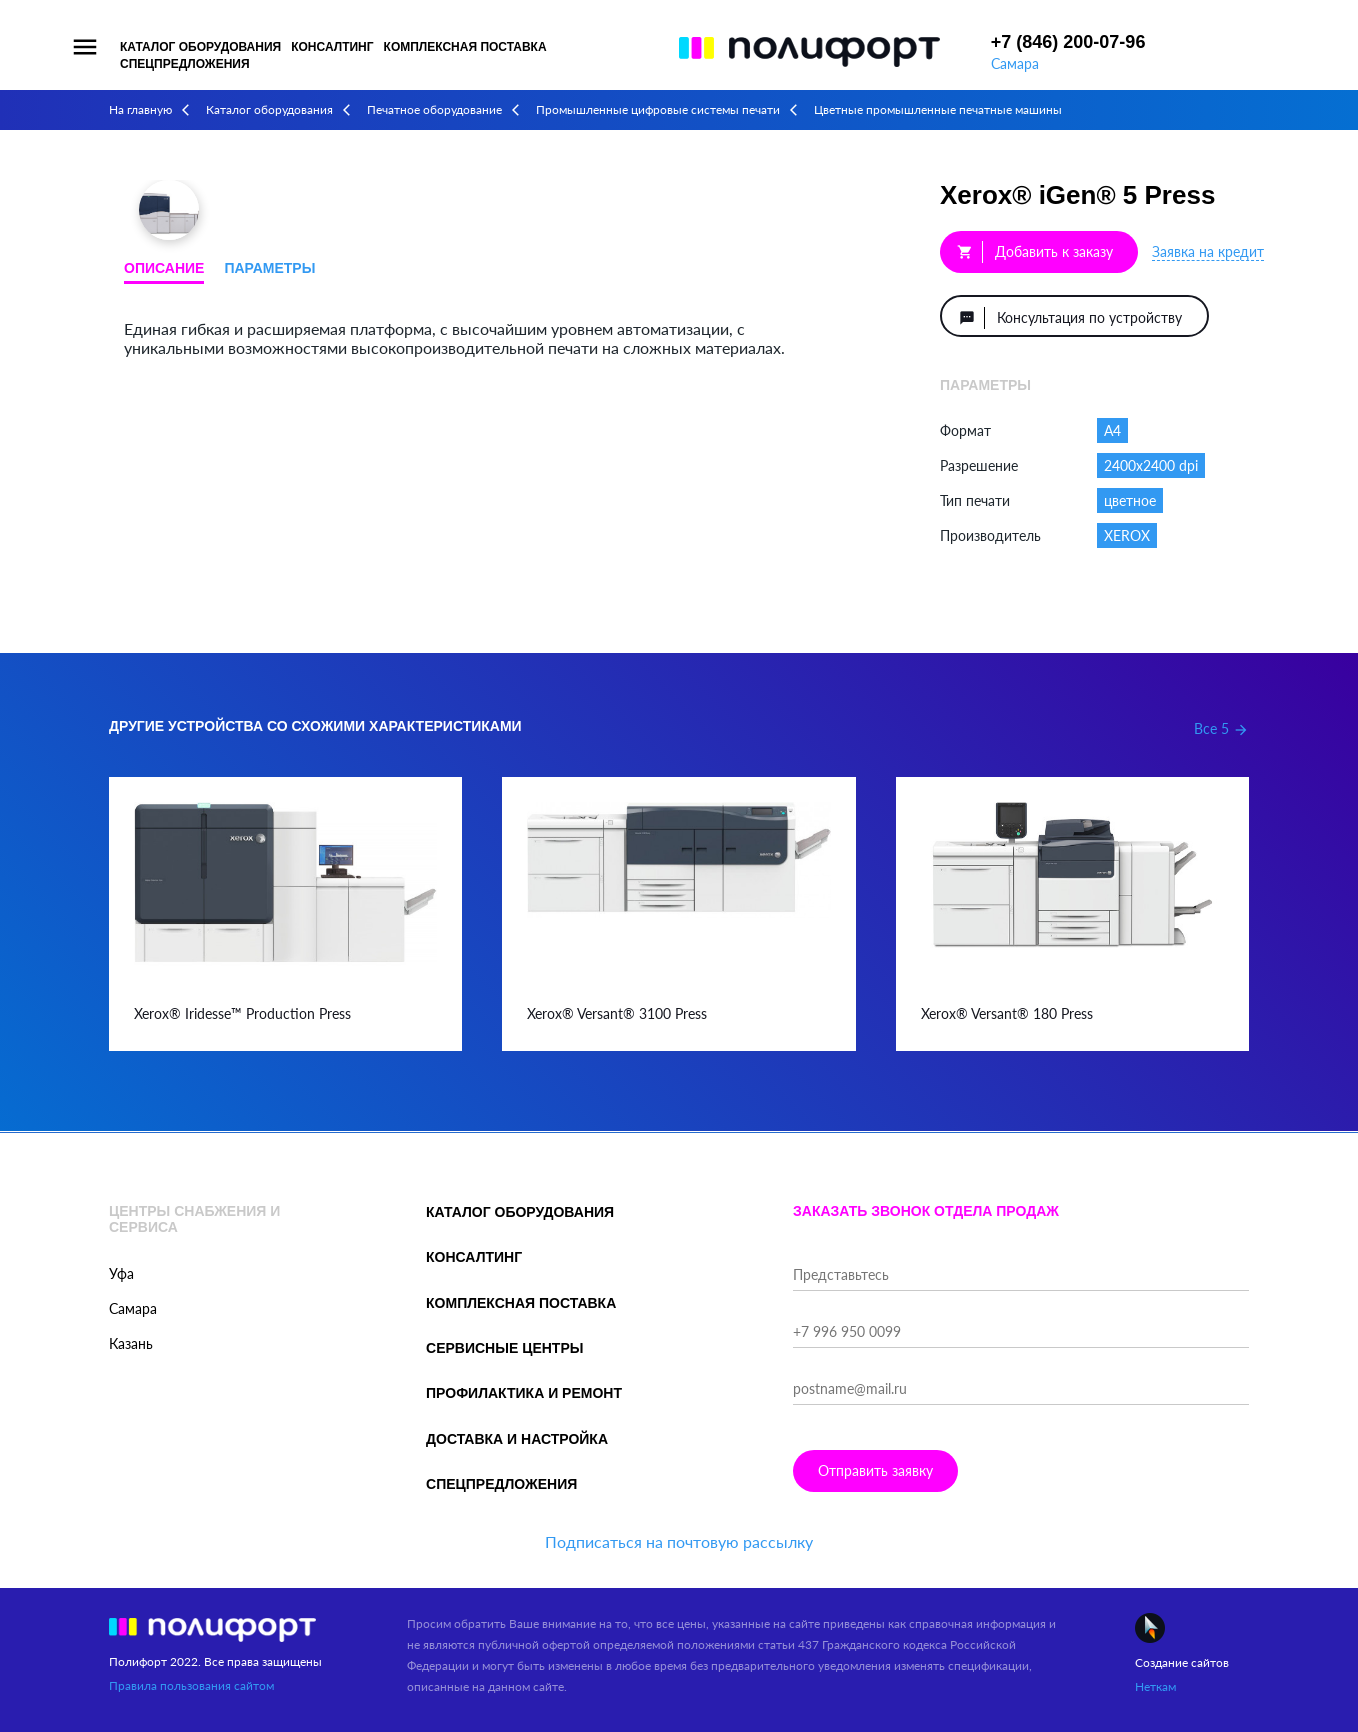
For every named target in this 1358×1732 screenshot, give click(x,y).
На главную (140, 109)
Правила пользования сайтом (191, 1685)
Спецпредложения (185, 64)
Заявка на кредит (1208, 251)
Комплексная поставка (465, 47)
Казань (131, 1343)
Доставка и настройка (517, 1439)
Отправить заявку (875, 1470)
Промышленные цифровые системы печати (658, 109)
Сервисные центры (504, 1348)
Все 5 (1221, 728)
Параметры (269, 268)
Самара (1015, 63)
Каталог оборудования (200, 47)
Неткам (1155, 1686)
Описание (164, 268)
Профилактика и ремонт (524, 1393)
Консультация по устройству (1070, 318)
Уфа (121, 1273)
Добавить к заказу (1035, 252)
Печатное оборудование (434, 109)
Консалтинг (332, 47)
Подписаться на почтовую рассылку (679, 1541)
